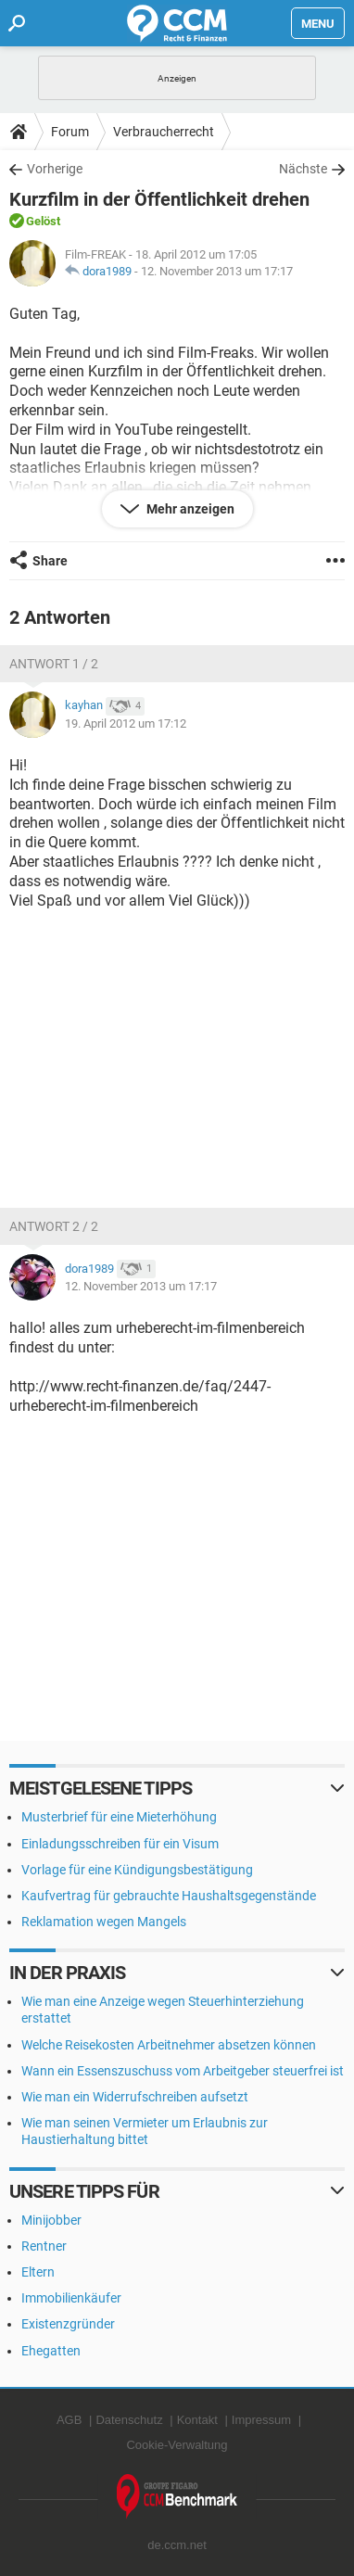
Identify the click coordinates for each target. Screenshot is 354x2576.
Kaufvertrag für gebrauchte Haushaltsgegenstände (168, 1895)
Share (50, 560)
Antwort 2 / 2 (53, 1226)
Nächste (303, 168)
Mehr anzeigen (189, 508)
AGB (69, 2420)
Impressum (261, 2420)
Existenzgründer (68, 2323)
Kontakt (197, 2420)
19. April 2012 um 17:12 (125, 723)
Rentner (44, 2246)
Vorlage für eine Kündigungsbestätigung (137, 1869)
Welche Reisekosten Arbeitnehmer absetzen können (168, 2044)
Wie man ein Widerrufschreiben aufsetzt (134, 2096)
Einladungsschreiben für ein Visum (120, 1843)
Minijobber (51, 2220)
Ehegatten (51, 2350)
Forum (70, 131)
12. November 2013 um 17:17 (217, 271)
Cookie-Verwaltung (176, 2445)
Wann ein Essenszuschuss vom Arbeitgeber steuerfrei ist (182, 2070)
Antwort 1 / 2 (53, 663)
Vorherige (54, 168)
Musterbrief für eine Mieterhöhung (119, 1816)
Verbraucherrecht (163, 131)
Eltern (38, 2272)
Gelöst (43, 221)
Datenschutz (128, 2420)
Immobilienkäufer (71, 2297)
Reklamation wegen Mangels (103, 1921)
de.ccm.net (177, 2545)
